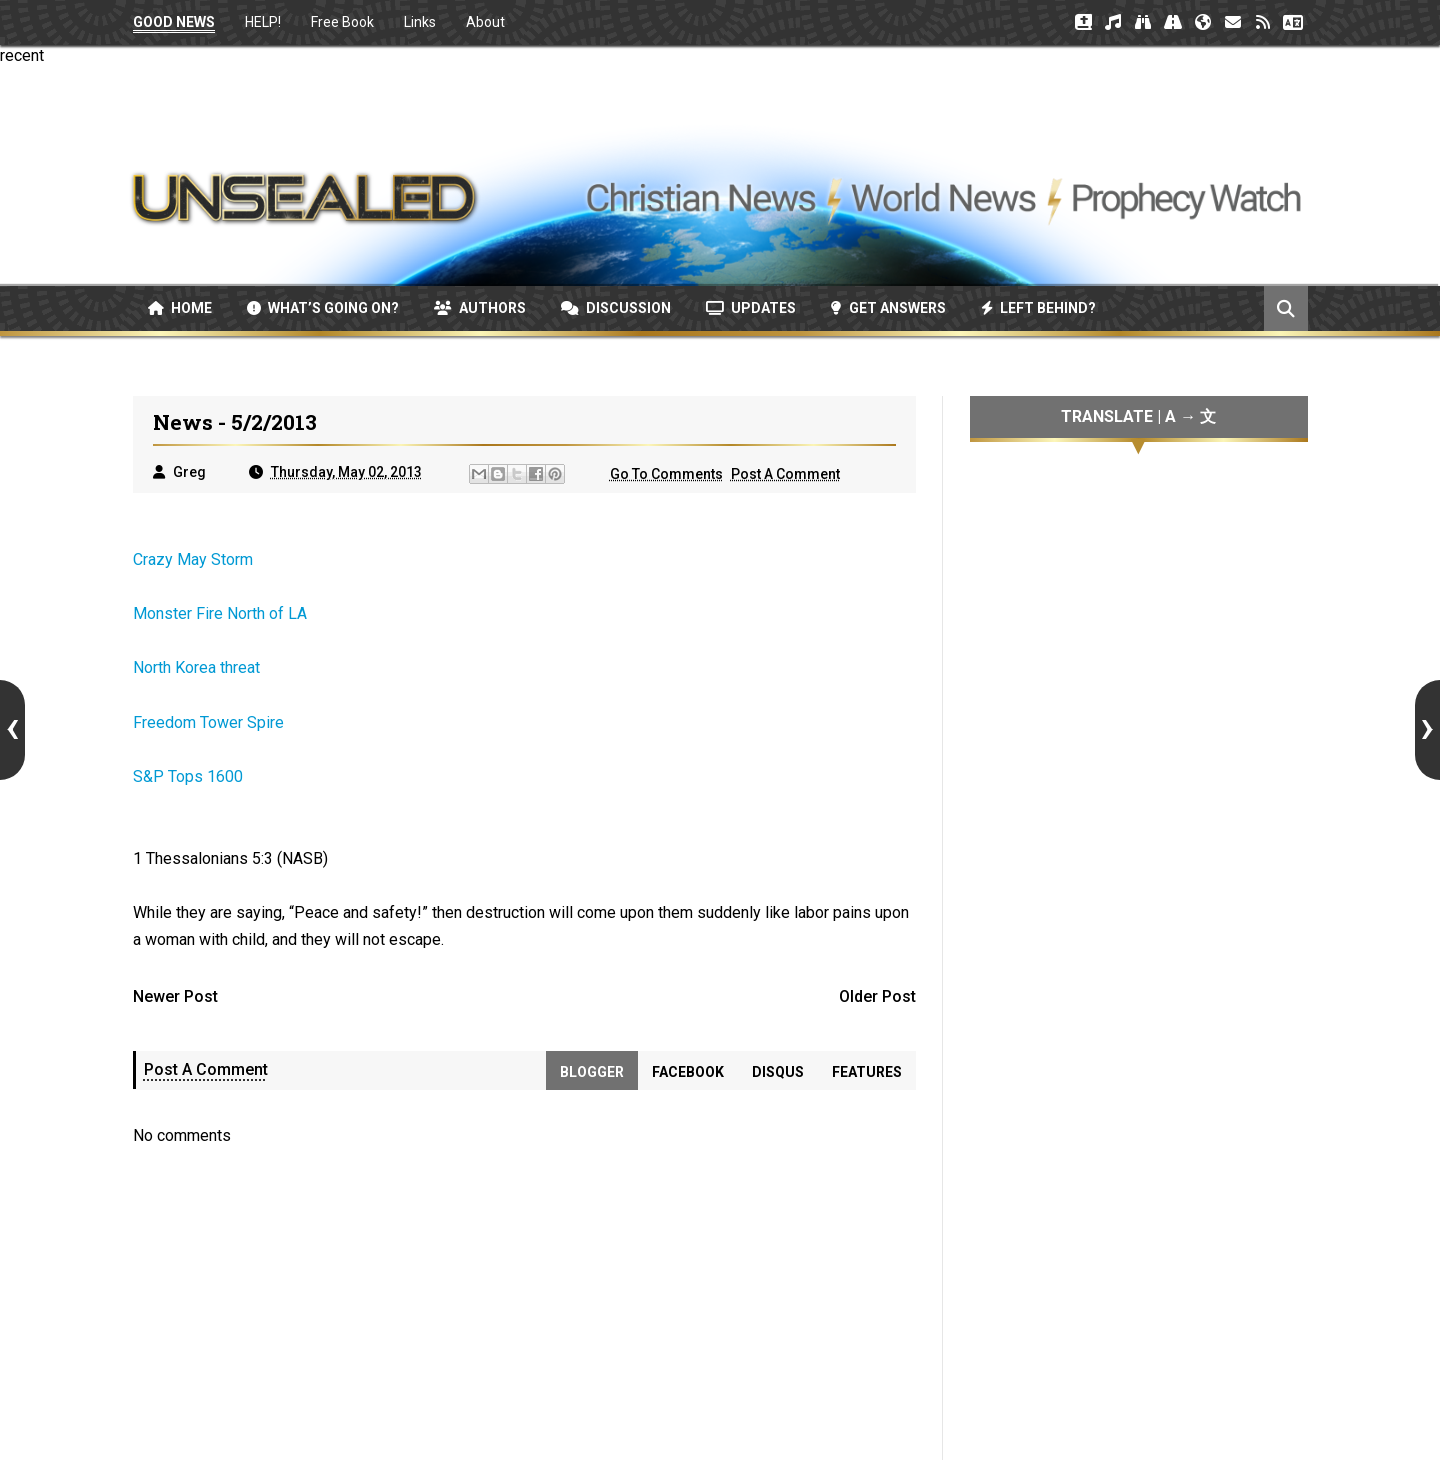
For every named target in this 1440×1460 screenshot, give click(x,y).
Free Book (342, 22)
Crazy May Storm (193, 559)
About (485, 22)
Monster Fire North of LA (220, 613)
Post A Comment (785, 474)
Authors (480, 308)
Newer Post (175, 996)
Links (420, 22)
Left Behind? (1038, 308)
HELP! (263, 22)
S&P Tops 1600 (188, 776)
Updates (751, 308)
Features (867, 1072)
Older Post (877, 996)
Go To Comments (666, 474)
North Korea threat (196, 667)
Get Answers (888, 308)
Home (180, 308)
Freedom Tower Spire (208, 722)
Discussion (616, 308)
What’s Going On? (323, 308)
